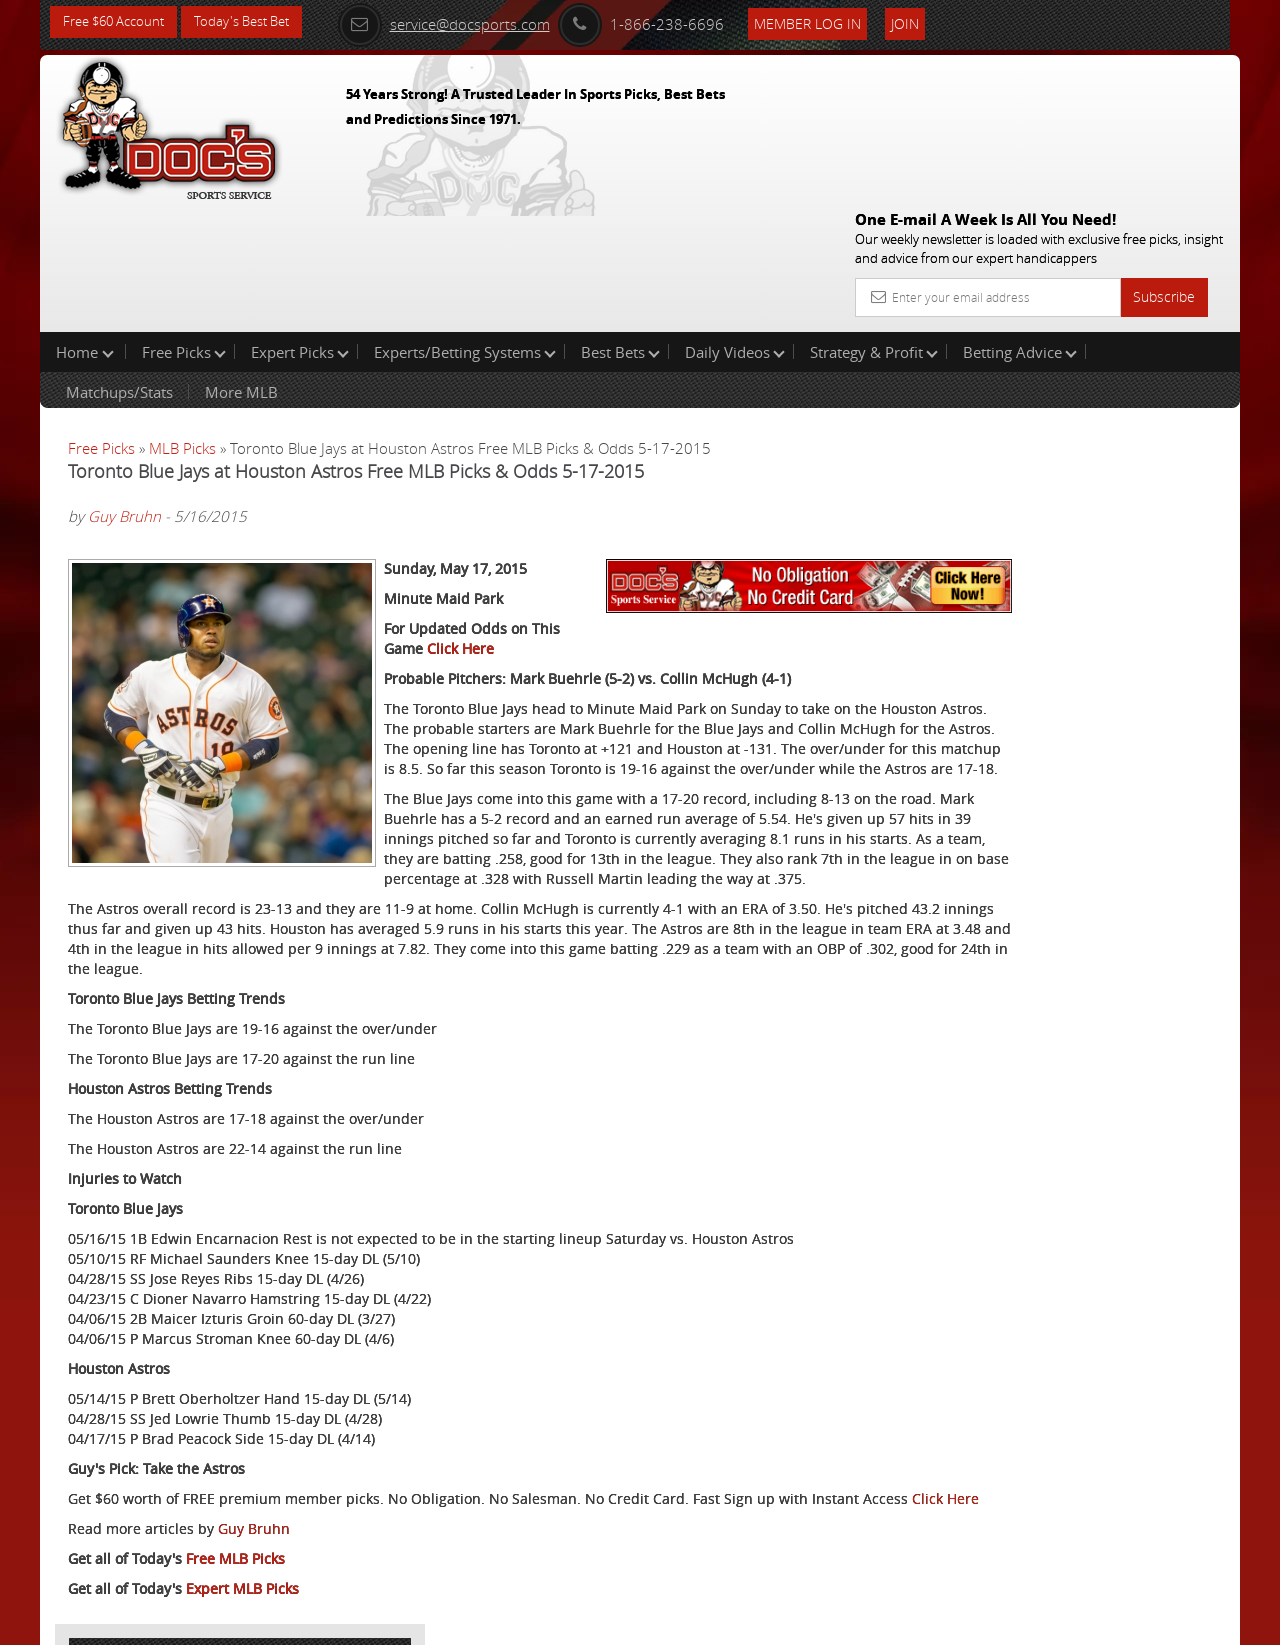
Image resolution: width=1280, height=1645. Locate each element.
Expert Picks (300, 224)
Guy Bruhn (124, 389)
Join (932, 21)
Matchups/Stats (119, 264)
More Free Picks (1150, 332)
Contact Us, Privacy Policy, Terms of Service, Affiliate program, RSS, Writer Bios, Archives (759, 1620)
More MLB (241, 264)
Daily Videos (735, 224)
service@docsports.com (471, 22)
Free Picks (184, 224)
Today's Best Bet (256, 22)
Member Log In (834, 21)
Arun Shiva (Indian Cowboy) (1078, 495)
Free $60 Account (118, 22)
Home (85, 224)
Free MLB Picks (235, 1520)
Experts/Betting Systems (465, 224)
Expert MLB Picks (242, 1550)
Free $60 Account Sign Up (1040, 732)
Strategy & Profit (874, 224)
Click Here (640, 570)
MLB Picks (182, 320)
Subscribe (1164, 152)
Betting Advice (1020, 224)
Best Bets (620, 224)
